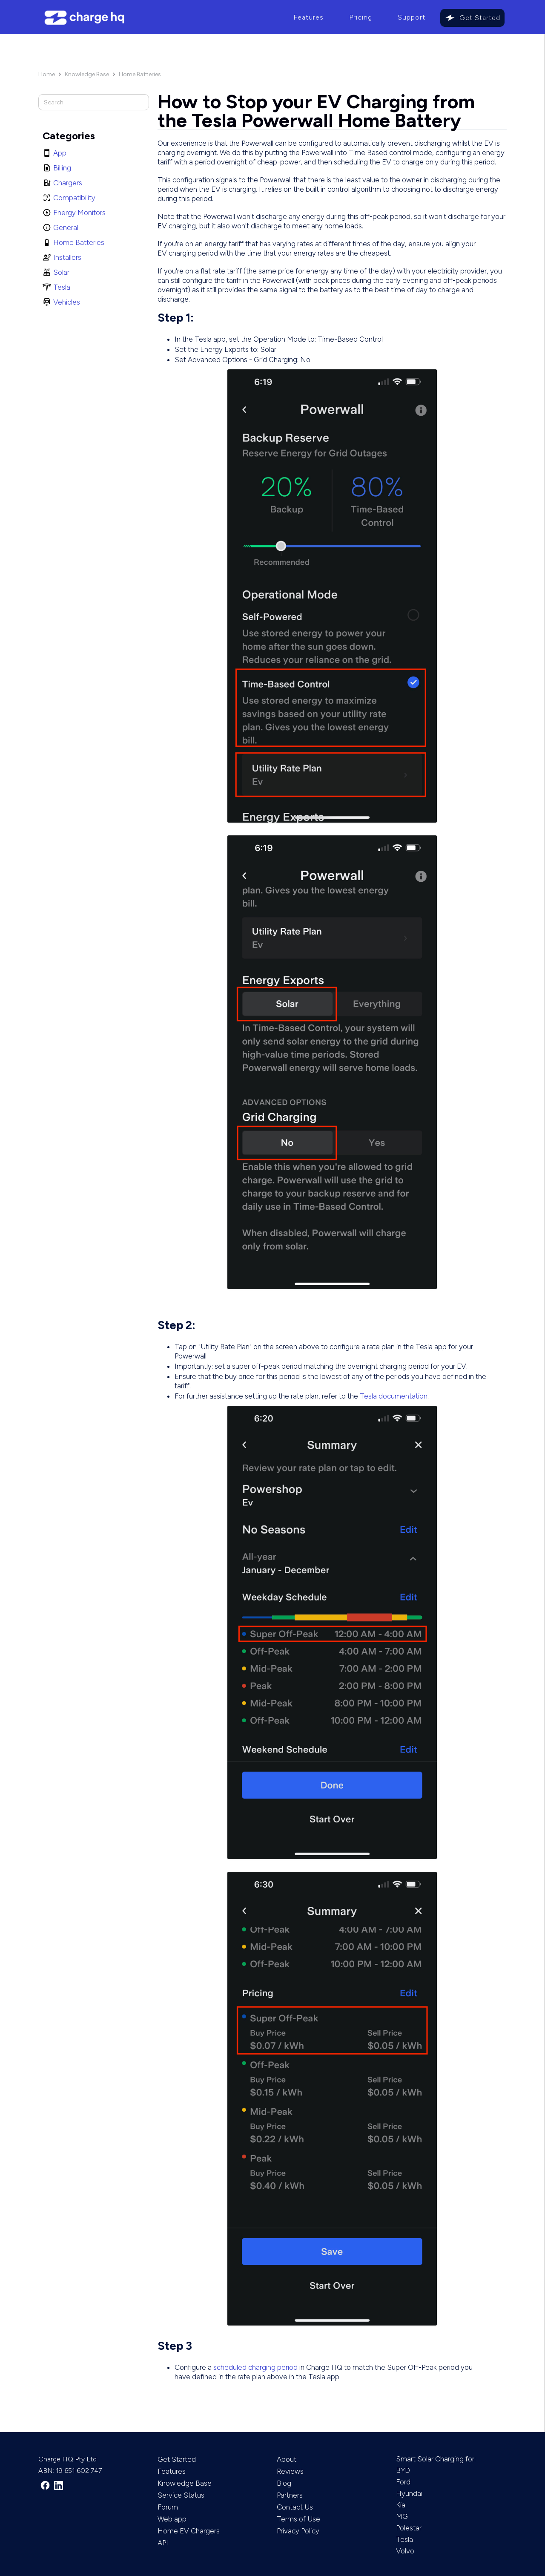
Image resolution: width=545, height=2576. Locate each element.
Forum (168, 2507)
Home (46, 74)
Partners (290, 2495)
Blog (284, 2483)
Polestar (409, 2528)
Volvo (405, 2551)
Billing (62, 168)
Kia (400, 2505)
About (286, 2459)
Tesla (61, 287)
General (65, 227)
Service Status (181, 2495)
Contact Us (295, 2507)
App (59, 153)
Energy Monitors (79, 212)
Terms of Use (298, 2519)
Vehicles (66, 302)
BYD (403, 2470)
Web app (172, 2519)
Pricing (360, 17)
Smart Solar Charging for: (436, 2459)
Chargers (67, 182)
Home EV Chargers (189, 2531)
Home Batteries (140, 74)
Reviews (290, 2471)
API (163, 2543)
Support (411, 17)
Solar (61, 272)
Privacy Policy (298, 2531)
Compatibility (74, 197)
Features (308, 17)
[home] (159, 17)
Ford (403, 2482)
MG (402, 2516)
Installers (67, 257)
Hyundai (409, 2493)
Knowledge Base (87, 74)
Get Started (479, 18)
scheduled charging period (255, 2367)
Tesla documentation (393, 1396)
